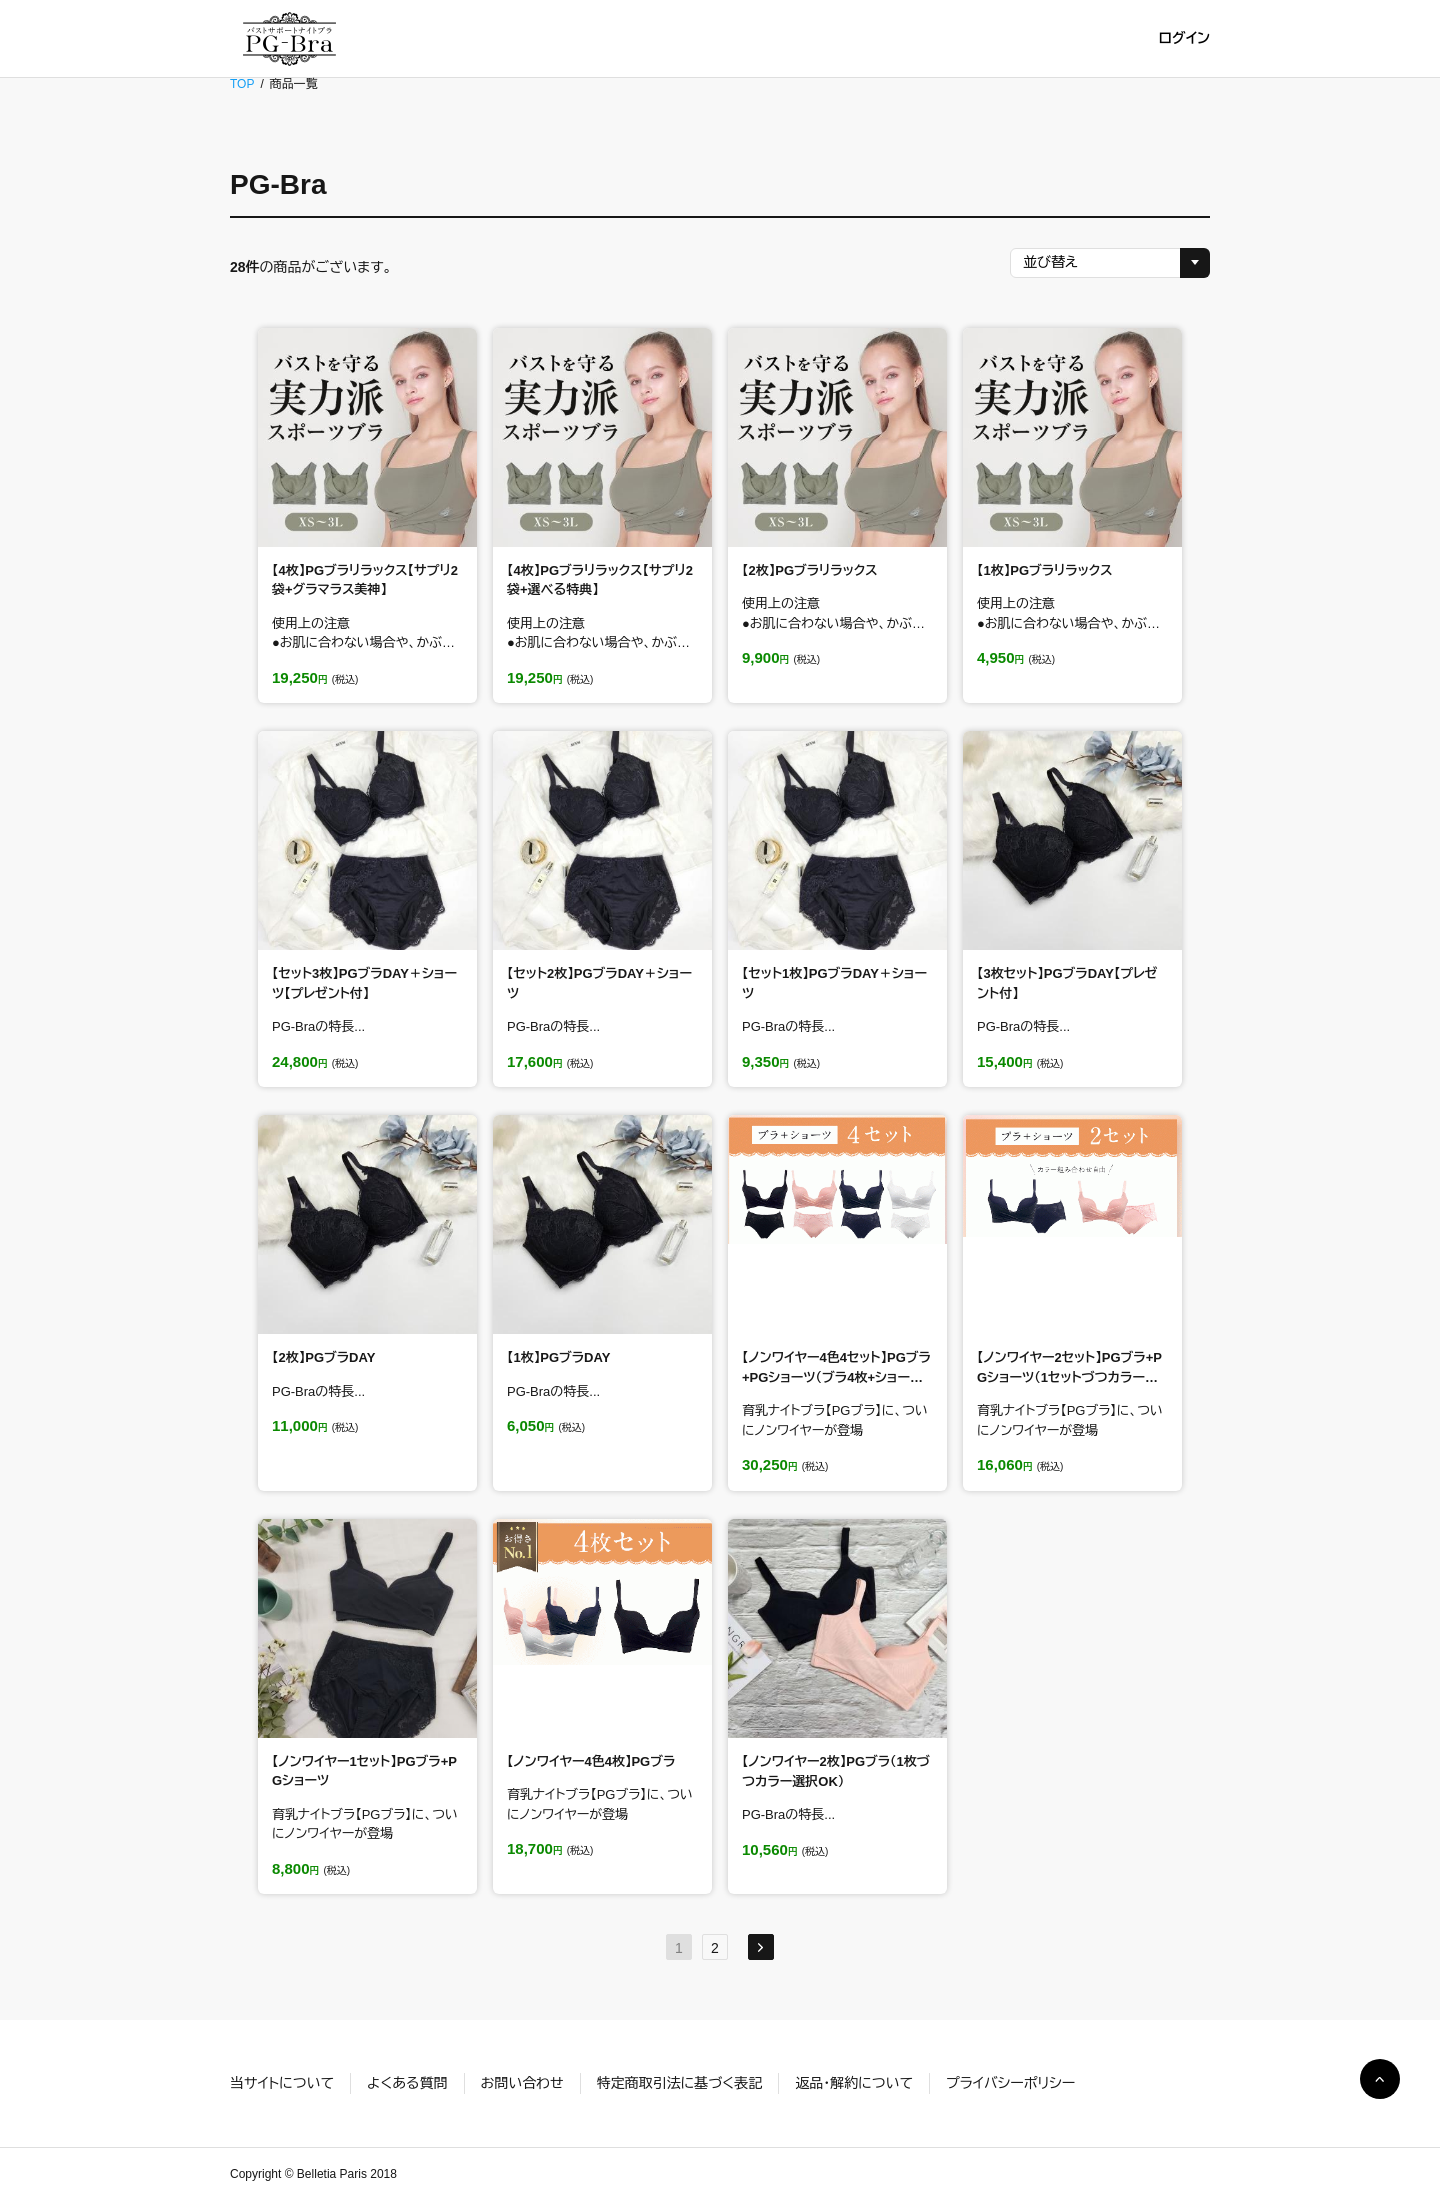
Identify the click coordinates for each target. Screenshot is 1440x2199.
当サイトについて (282, 2083)
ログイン (1184, 38)
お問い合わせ (522, 2083)
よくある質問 (407, 2083)
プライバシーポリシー (1010, 2083)
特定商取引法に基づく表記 (679, 2083)
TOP (242, 84)
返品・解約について (854, 2083)
